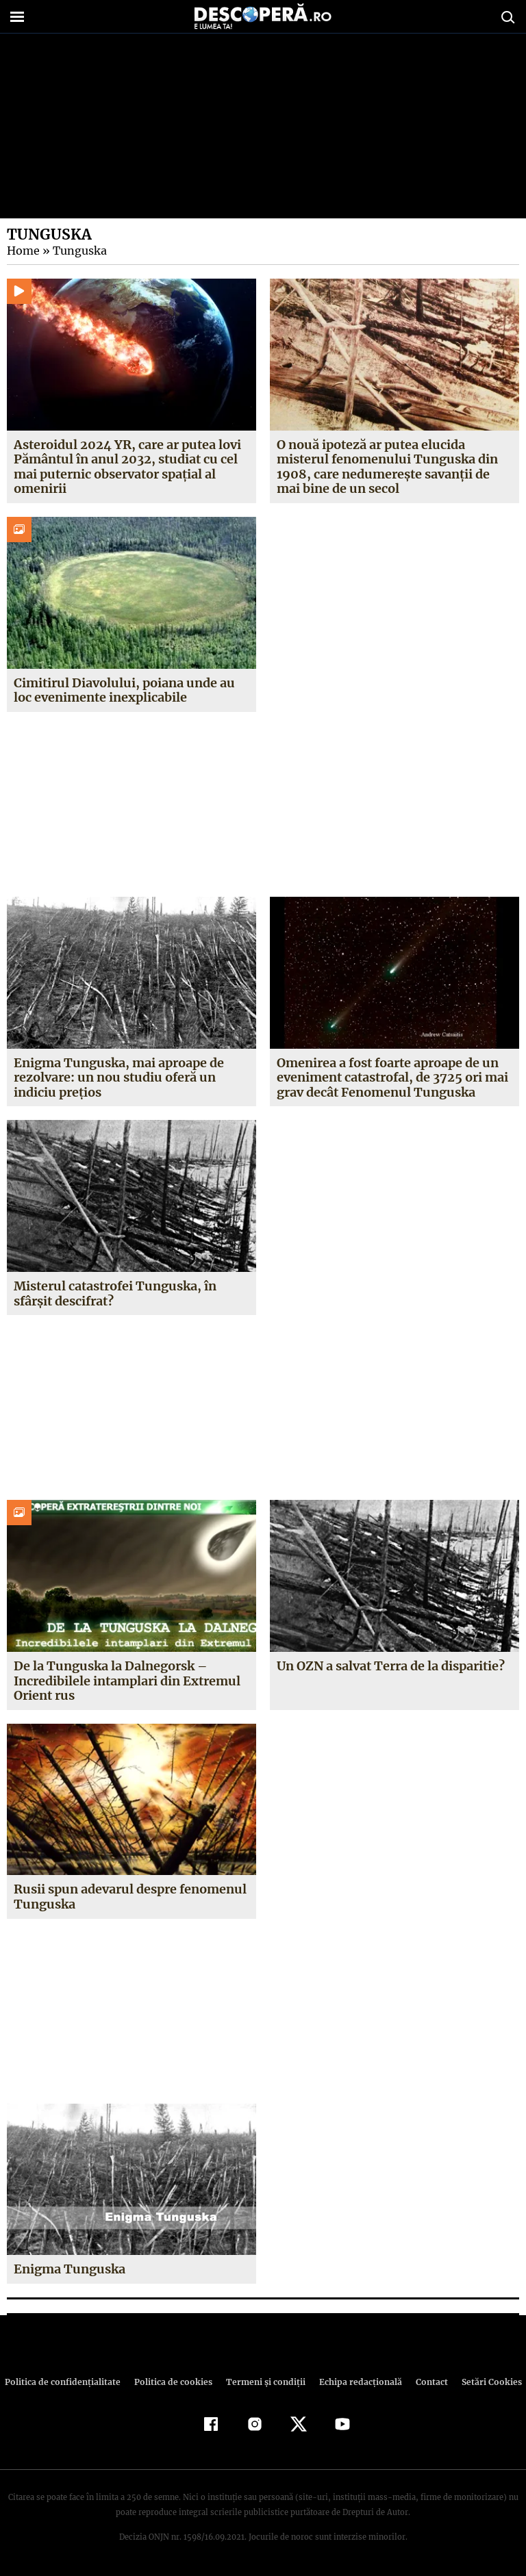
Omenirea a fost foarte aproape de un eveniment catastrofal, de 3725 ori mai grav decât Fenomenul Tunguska (392, 1077)
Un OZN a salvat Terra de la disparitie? (390, 1666)
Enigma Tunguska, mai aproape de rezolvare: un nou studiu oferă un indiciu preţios (119, 1077)
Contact (426, 2382)
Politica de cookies (175, 2382)
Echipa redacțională (356, 2382)
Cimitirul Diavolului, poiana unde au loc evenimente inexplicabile (124, 690)
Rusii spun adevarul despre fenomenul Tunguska (130, 1896)
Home (22, 250)
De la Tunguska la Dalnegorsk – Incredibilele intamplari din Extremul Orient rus (127, 1680)
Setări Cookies (484, 2382)
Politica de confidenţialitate (68, 2382)
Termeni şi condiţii (263, 2382)
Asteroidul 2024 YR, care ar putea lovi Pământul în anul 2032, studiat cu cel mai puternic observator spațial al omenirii (127, 467)
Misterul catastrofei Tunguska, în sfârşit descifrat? (115, 1293)
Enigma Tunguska (70, 2269)
